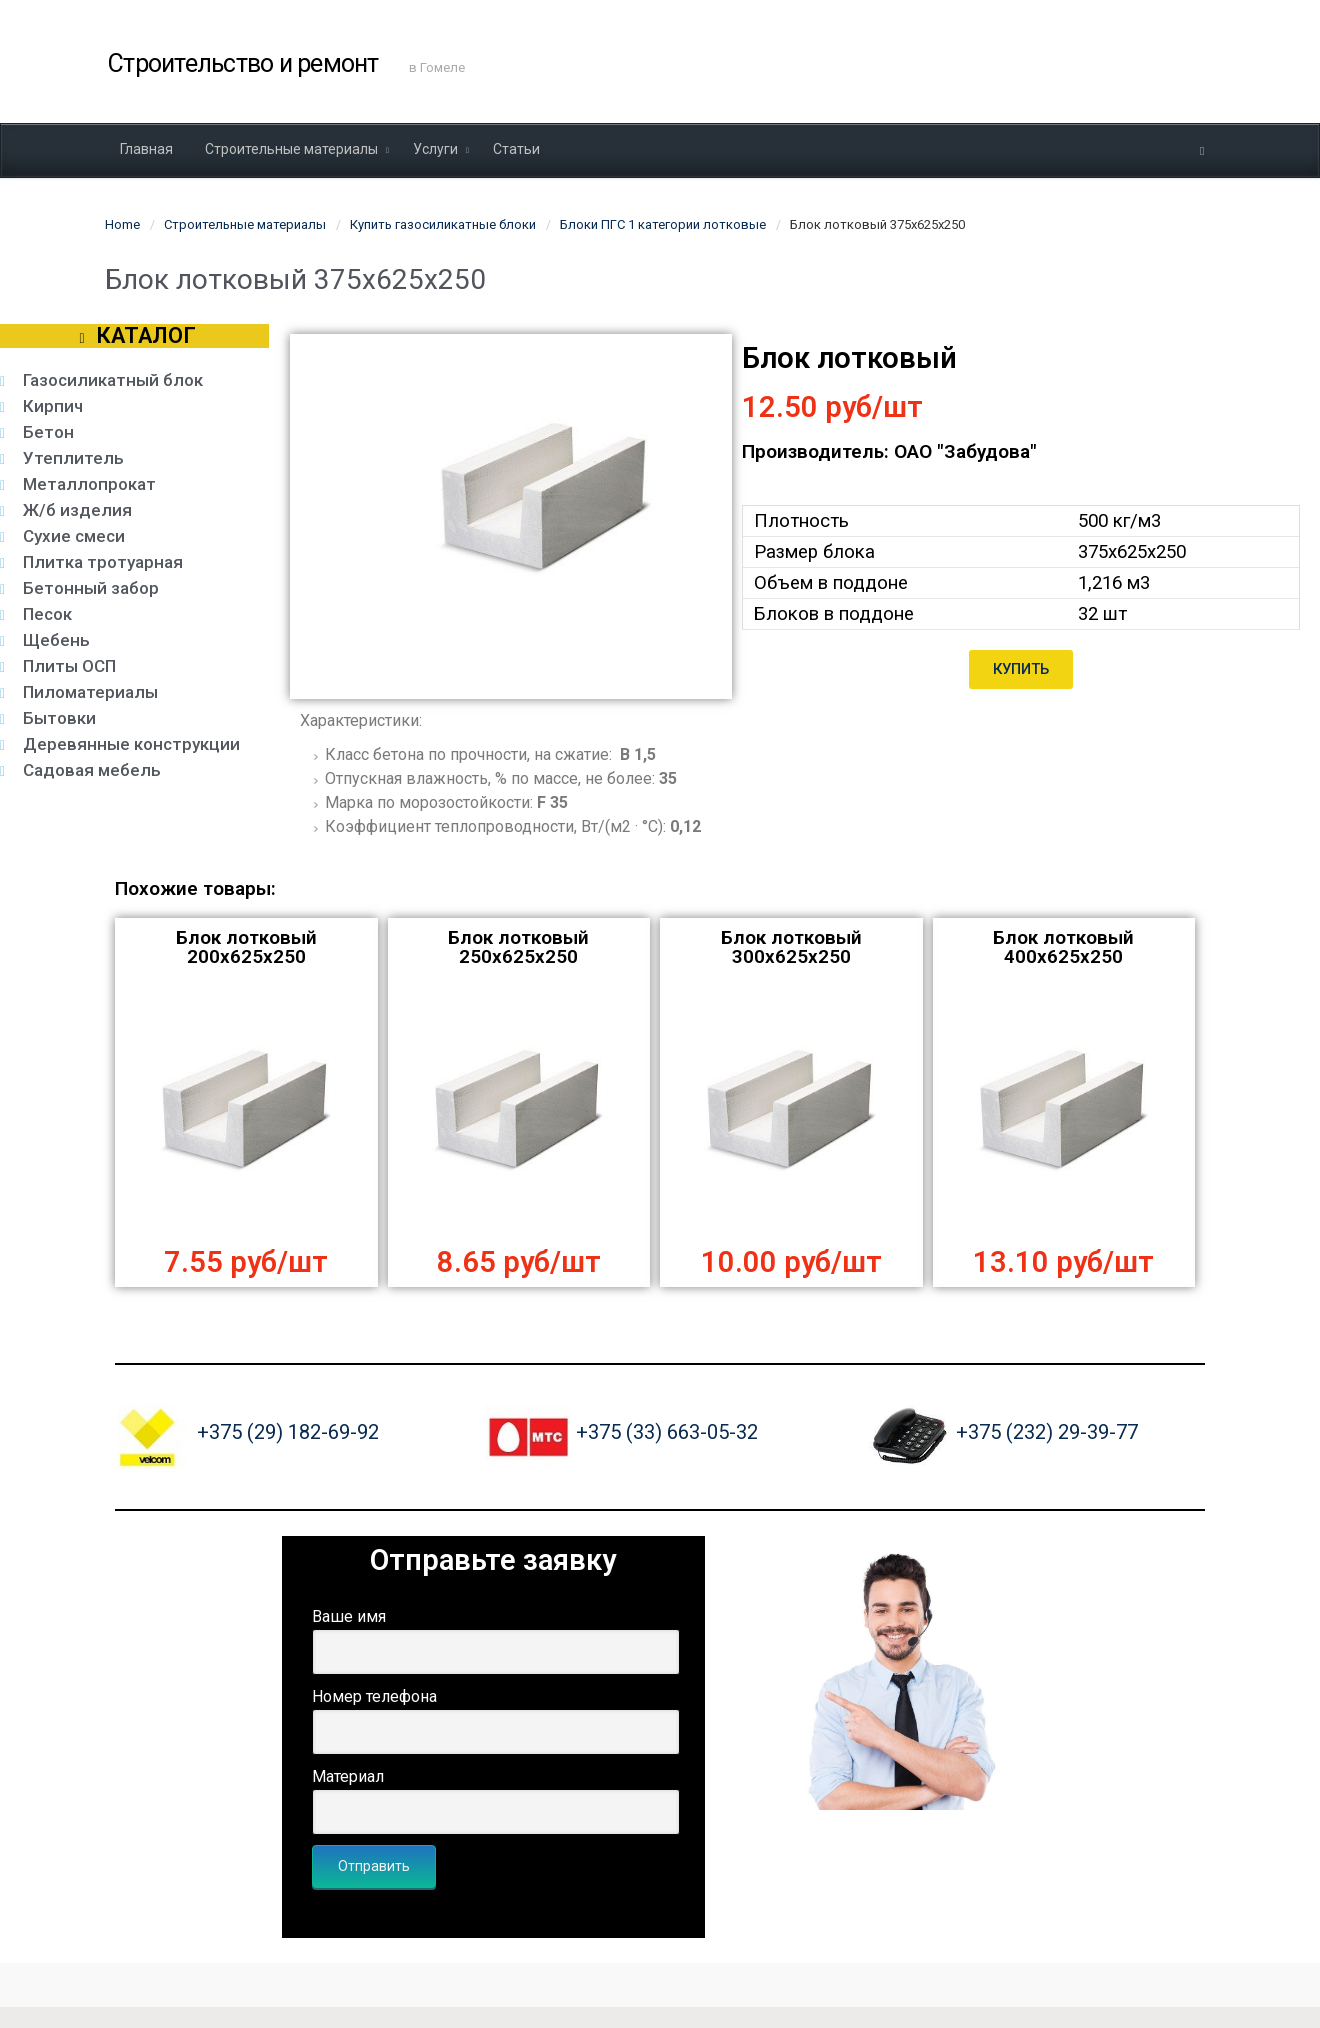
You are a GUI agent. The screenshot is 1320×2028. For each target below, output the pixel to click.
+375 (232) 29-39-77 (1047, 1432)
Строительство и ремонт (243, 63)
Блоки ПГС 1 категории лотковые (663, 224)
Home (122, 224)
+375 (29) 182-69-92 (288, 1432)
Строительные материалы (245, 224)
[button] (1021, 669)
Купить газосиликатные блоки (443, 224)
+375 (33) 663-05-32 (667, 1432)
